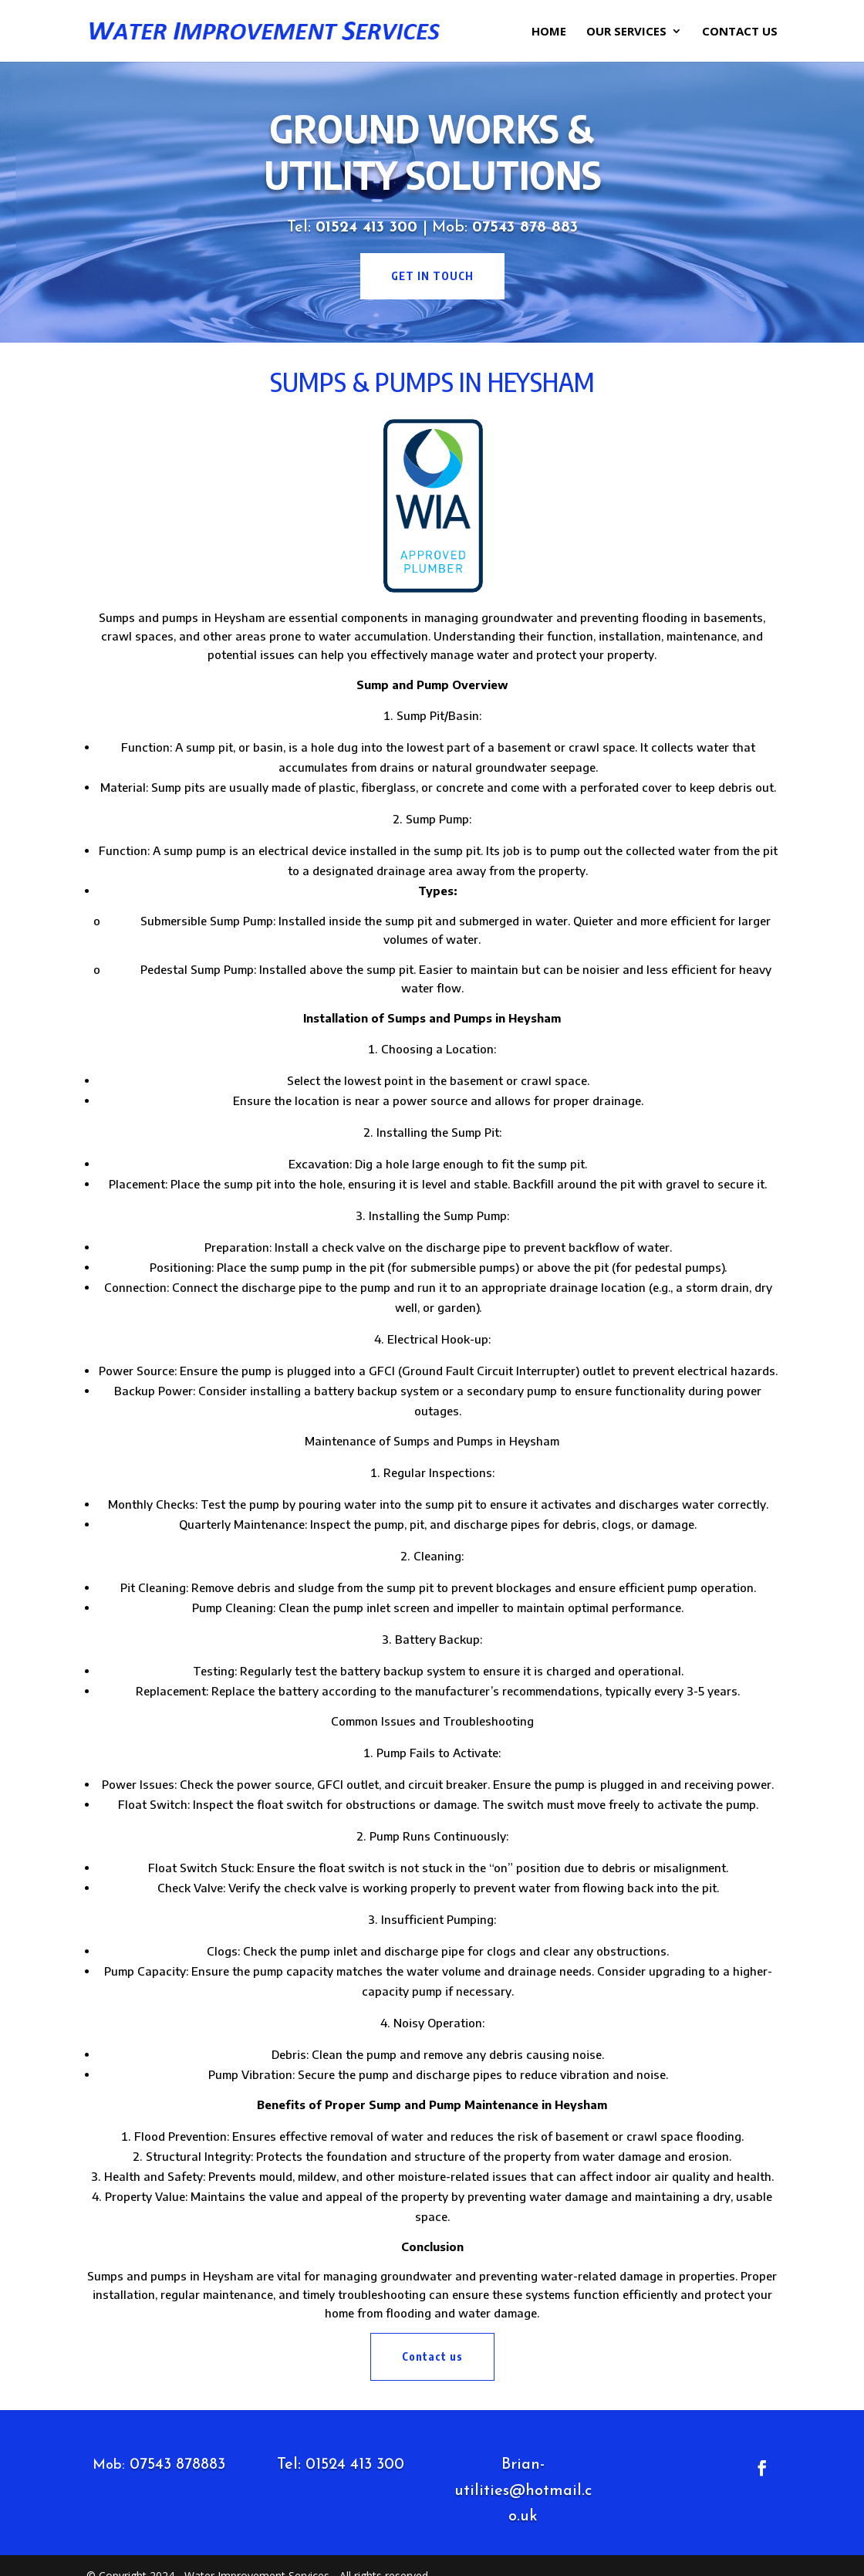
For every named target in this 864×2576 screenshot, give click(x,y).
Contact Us (740, 32)
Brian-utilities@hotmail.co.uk (523, 2490)
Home (549, 32)
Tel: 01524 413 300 (340, 2465)
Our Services (626, 32)
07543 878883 (177, 2465)
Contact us (432, 2356)
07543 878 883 (525, 227)
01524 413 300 (369, 227)
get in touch (432, 275)
